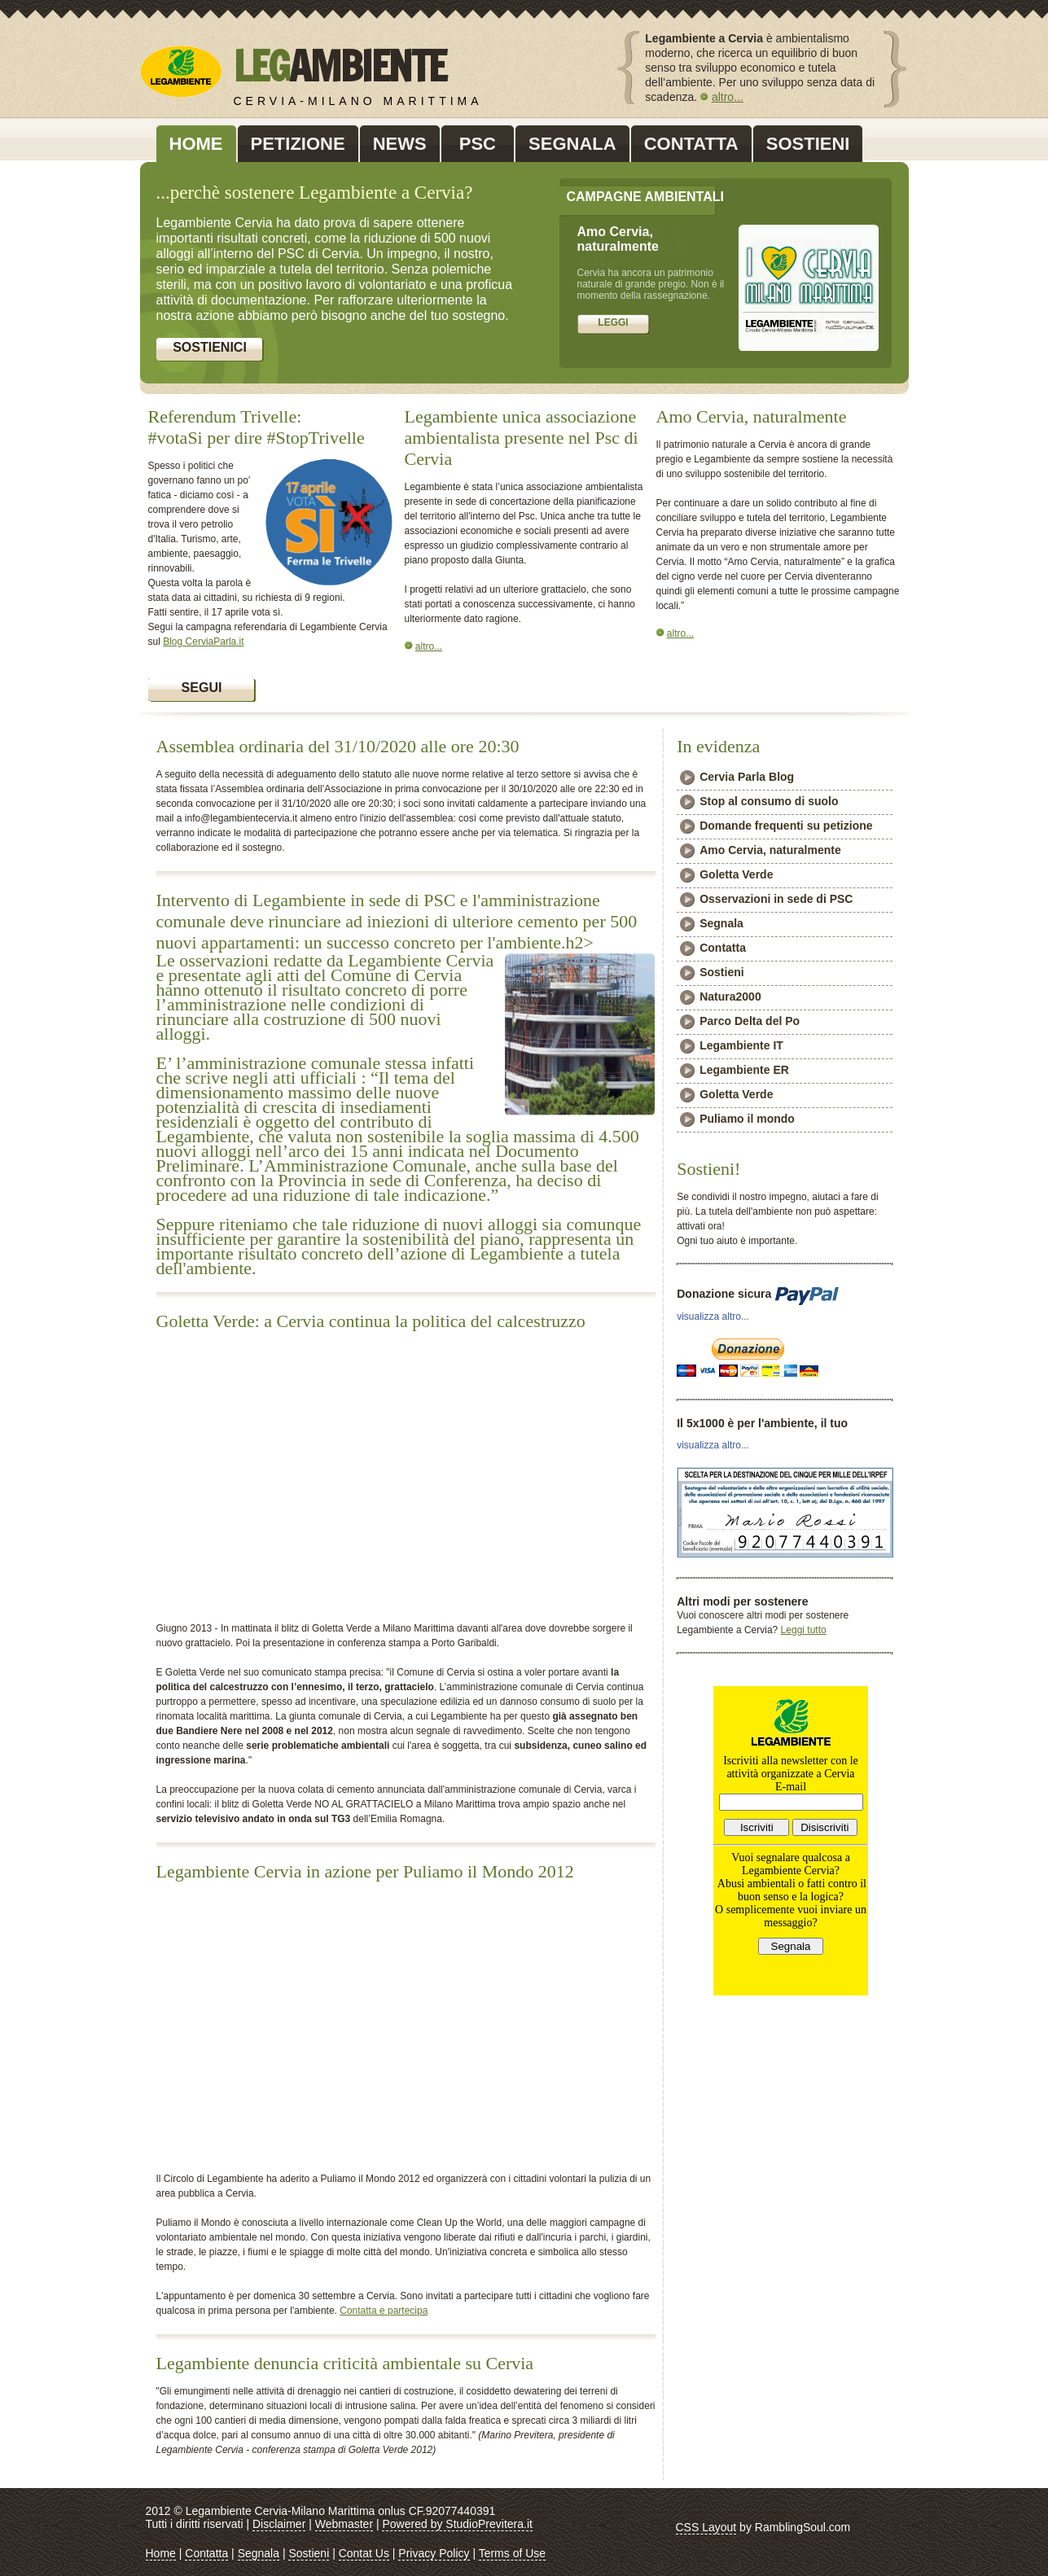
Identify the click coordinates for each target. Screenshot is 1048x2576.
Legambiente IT (741, 1045)
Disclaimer (278, 2523)
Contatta (722, 947)
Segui (202, 687)
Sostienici (210, 347)
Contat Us (364, 2553)
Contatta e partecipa (384, 2310)
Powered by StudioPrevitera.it (457, 2523)
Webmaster (344, 2523)
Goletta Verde (736, 874)
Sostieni (721, 972)
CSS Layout (706, 2527)
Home (161, 2553)
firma (613, 325)
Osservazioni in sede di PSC (776, 898)
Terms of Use (512, 2553)
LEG (339, 65)
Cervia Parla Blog (746, 776)
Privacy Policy (433, 2553)
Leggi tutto (804, 1630)
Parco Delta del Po (749, 1020)
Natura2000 (730, 996)
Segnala (721, 923)
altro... (727, 96)
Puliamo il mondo (747, 1118)
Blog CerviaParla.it (203, 641)
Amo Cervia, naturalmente (770, 849)
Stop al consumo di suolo (768, 801)
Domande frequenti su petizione (785, 825)
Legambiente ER (744, 1069)
